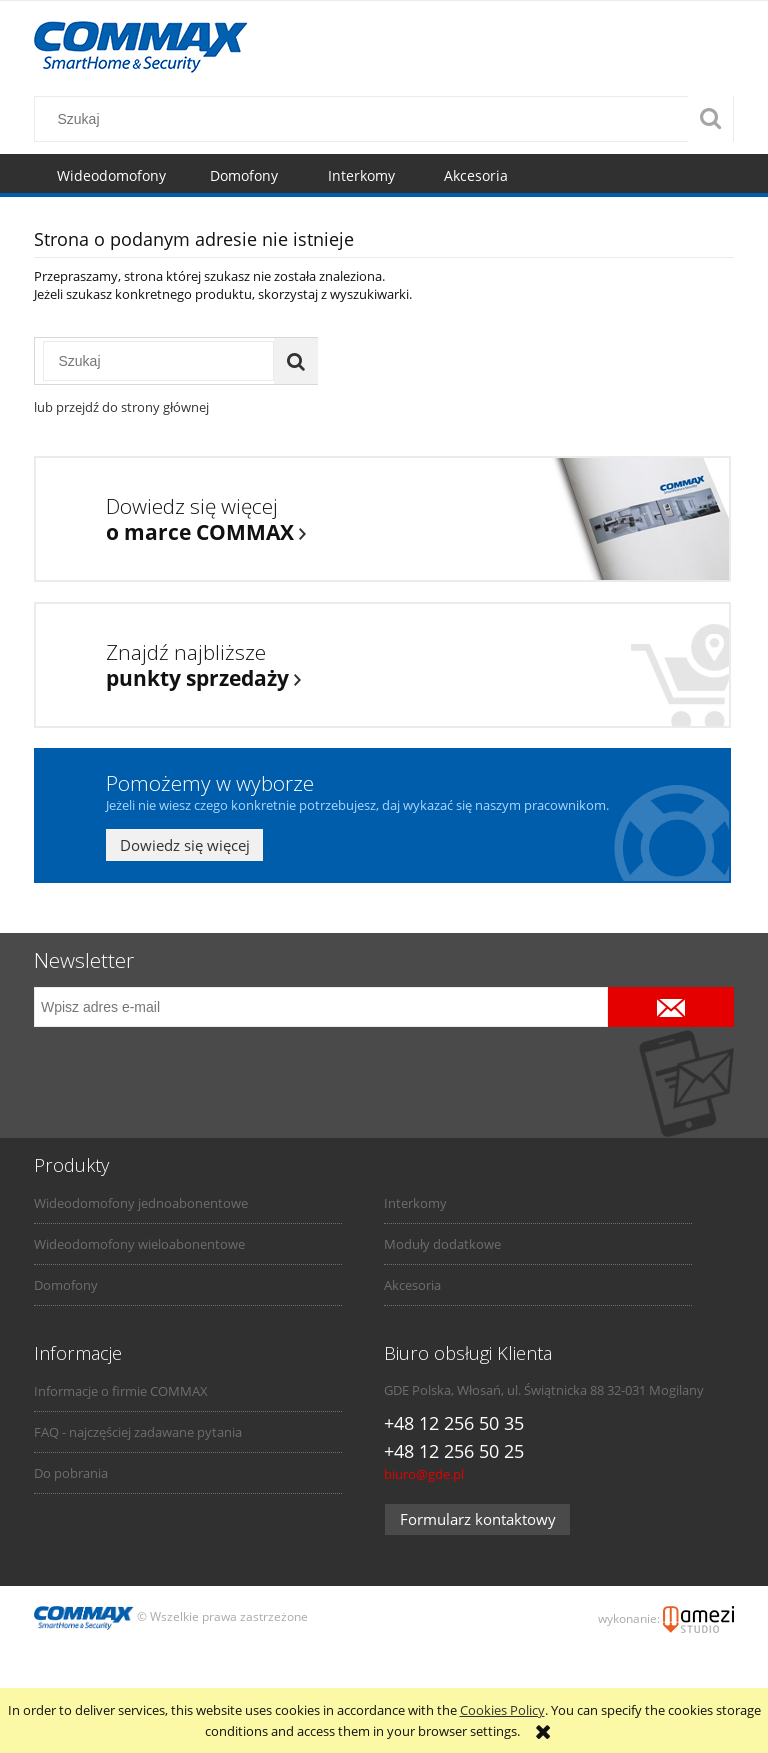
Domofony (66, 1285)
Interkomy (415, 1203)
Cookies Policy (502, 1710)
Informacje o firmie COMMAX (121, 1391)
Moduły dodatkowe (442, 1244)
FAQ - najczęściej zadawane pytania (138, 1432)
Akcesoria (412, 1285)
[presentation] (174, 1070)
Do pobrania (71, 1473)
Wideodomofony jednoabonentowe (141, 1203)
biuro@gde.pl (424, 1474)
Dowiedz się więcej (185, 845)
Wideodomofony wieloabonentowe (139, 1244)
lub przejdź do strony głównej (121, 407)
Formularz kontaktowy (478, 1519)
